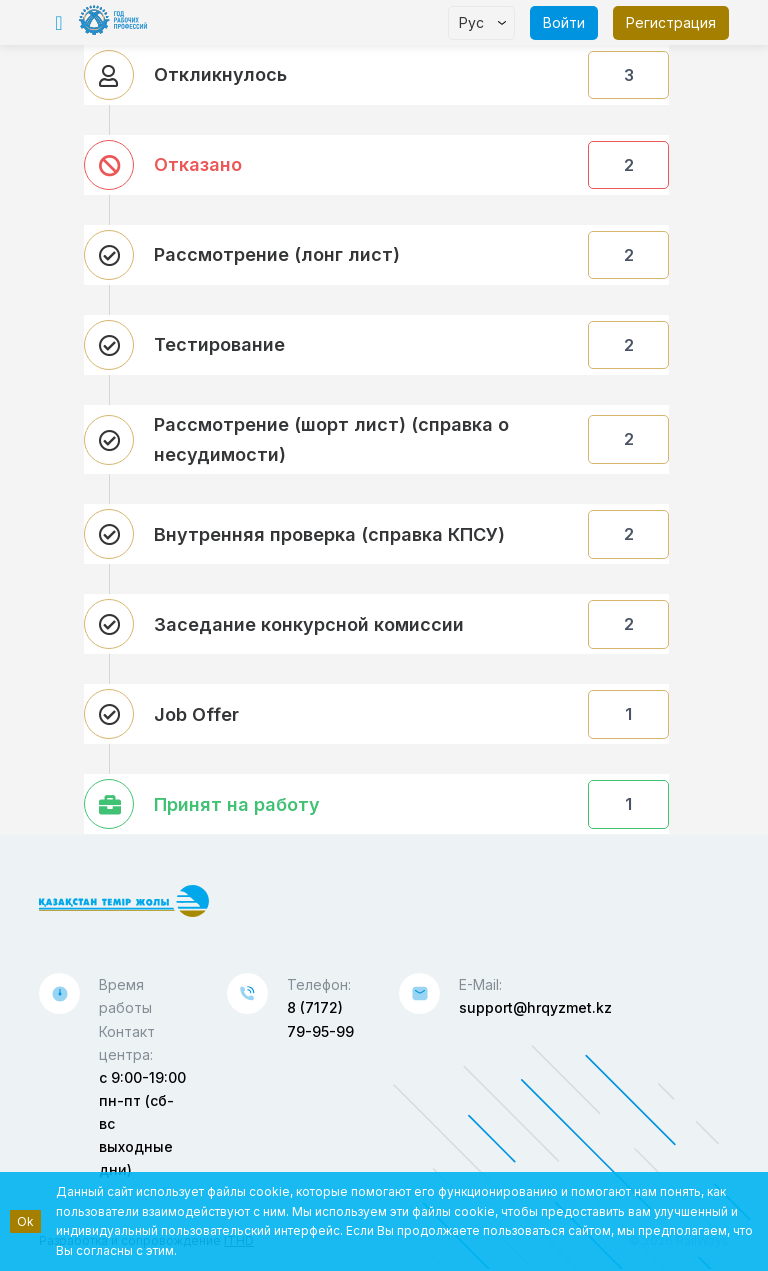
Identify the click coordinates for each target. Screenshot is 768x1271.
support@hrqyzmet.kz (535, 1007)
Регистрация (671, 22)
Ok (25, 1221)
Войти (564, 22)
